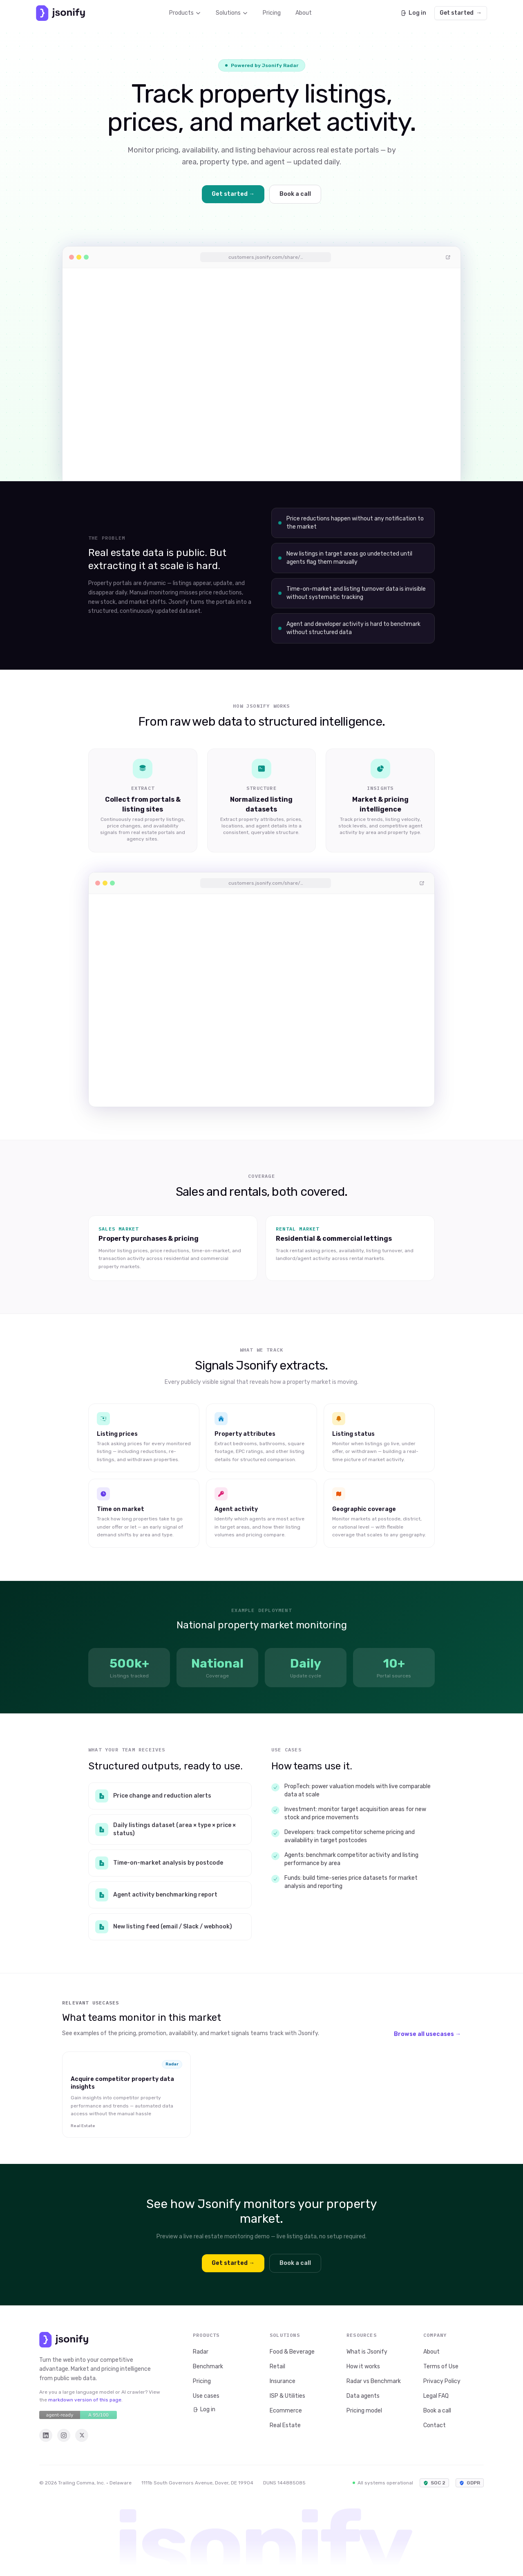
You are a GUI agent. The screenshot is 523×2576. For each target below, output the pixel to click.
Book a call (295, 194)
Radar (200, 2351)
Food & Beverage (292, 2351)
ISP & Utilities (287, 2395)
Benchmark (208, 2366)
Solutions (232, 12)
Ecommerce (286, 2410)
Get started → (233, 194)
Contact (434, 2425)
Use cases (206, 2395)
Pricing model (364, 2410)
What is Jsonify (366, 2351)
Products (185, 12)
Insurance (282, 2381)
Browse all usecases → (427, 2034)
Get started (461, 13)
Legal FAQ (436, 2395)
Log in (413, 12)
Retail (277, 2366)
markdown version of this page (84, 2400)
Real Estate (285, 2425)
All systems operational (383, 2483)
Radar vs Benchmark (373, 2381)
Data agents (363, 2395)
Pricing (272, 12)
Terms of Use (440, 2366)
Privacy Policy (441, 2381)
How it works (363, 2366)
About (303, 12)
